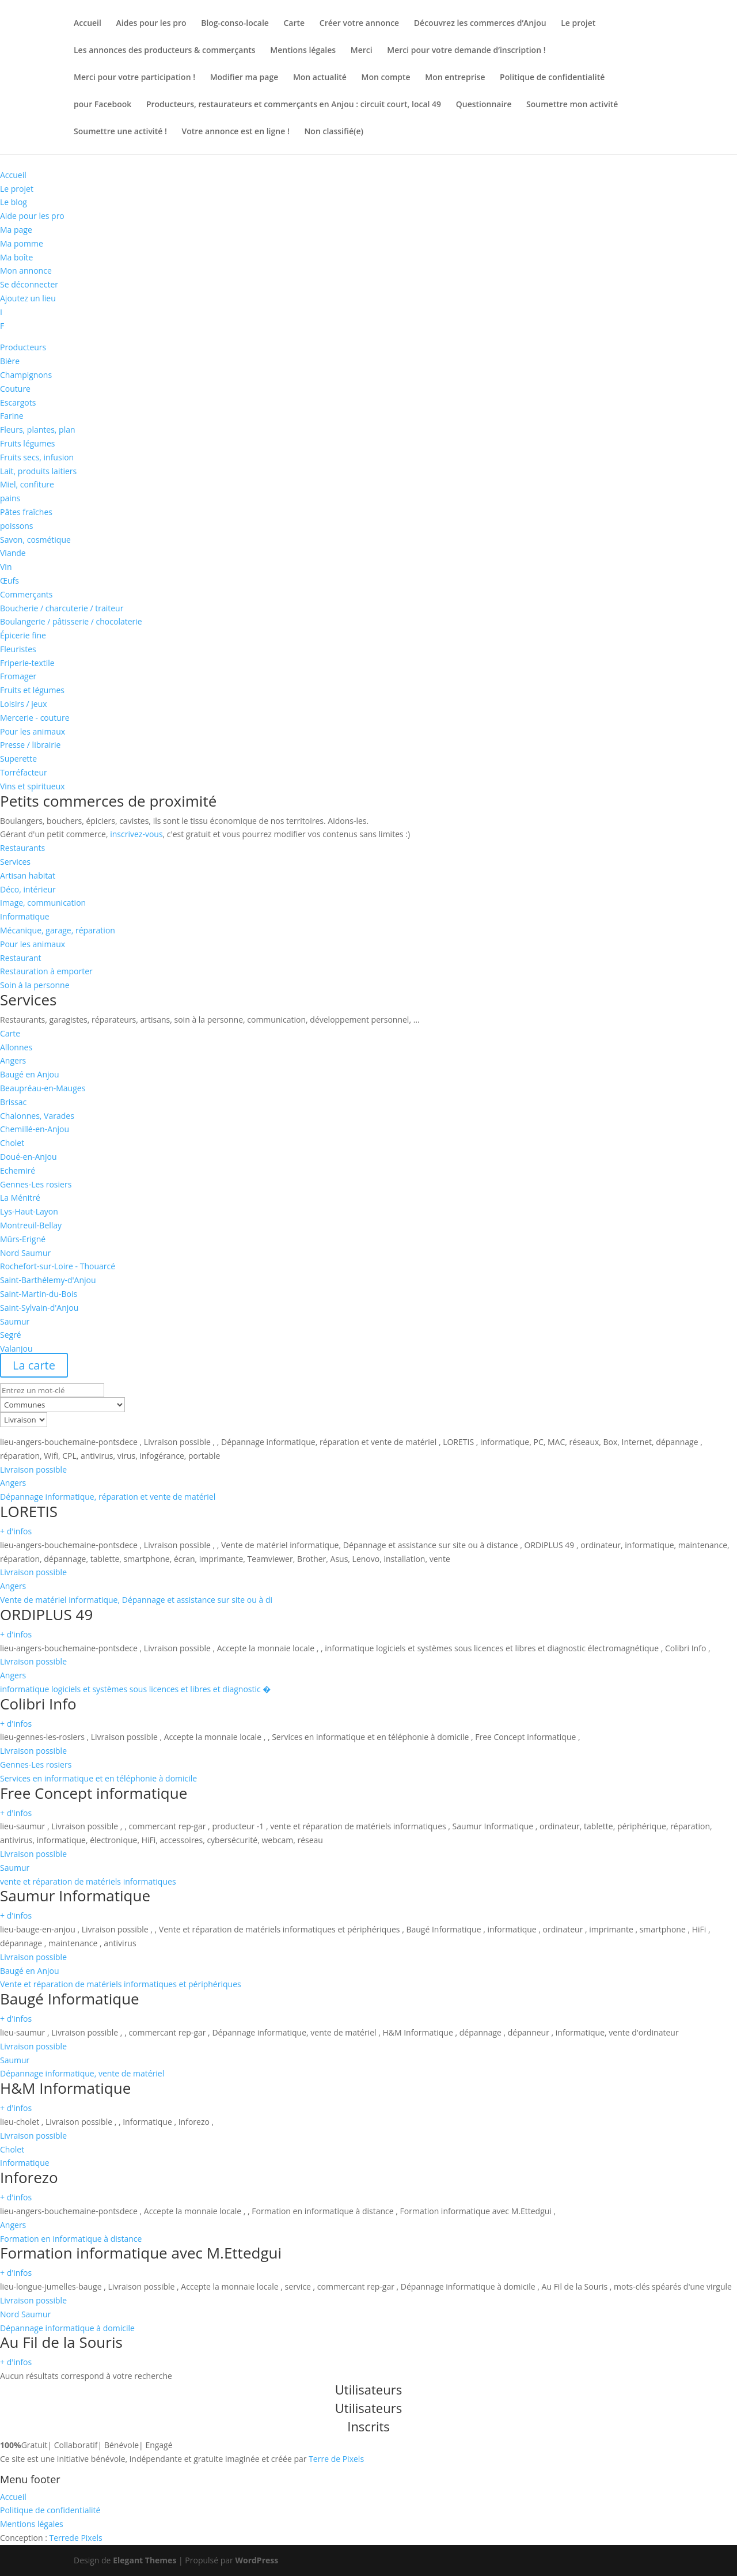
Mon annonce (26, 270)
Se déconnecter (29, 284)
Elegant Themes (144, 2560)
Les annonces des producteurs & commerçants (165, 50)
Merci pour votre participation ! (134, 77)
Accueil (87, 23)
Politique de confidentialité (552, 77)
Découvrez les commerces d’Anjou (480, 23)
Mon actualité (320, 77)
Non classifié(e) (333, 132)
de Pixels (75, 2537)
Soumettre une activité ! (120, 132)
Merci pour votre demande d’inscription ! (466, 50)
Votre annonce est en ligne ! (236, 132)
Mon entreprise (455, 77)
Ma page (16, 229)
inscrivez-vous (136, 834)
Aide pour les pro (32, 215)
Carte (294, 23)
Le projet (578, 23)
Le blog (13, 201)
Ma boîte (16, 257)
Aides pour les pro (151, 23)
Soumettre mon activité (572, 104)
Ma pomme (21, 243)
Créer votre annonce (359, 23)
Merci (362, 50)
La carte (34, 1365)
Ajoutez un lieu (28, 298)
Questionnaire (484, 104)
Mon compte (386, 77)
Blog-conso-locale (235, 23)
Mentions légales (303, 50)
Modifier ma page (244, 77)
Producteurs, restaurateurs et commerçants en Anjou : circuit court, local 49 (293, 104)
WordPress (256, 2560)
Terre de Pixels (336, 2458)
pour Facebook (102, 104)
